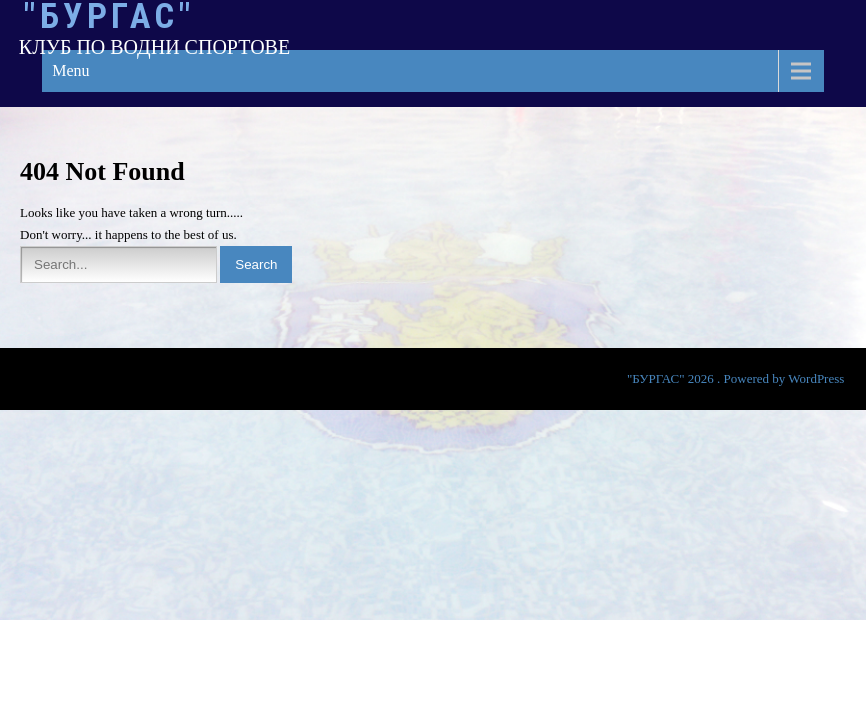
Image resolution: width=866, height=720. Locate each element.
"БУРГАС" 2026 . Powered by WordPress (735, 378)
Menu (70, 70)
